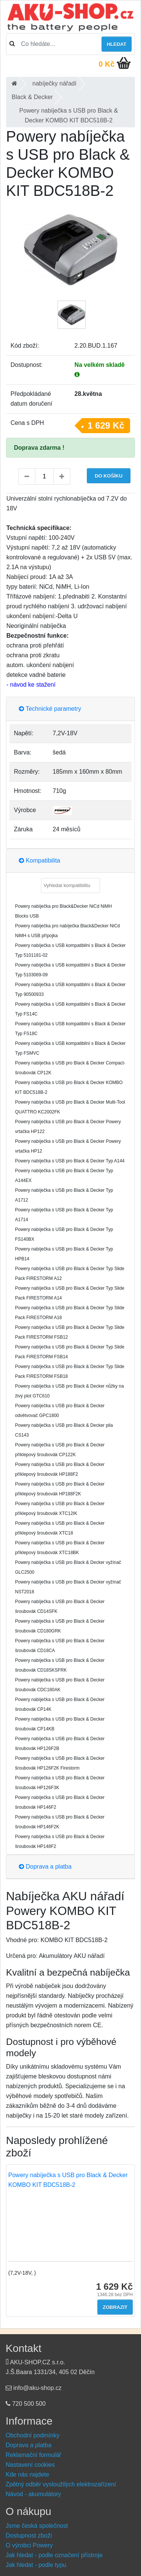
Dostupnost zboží (29, 2535)
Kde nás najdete (27, 2474)
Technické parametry (50, 708)
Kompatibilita (39, 860)
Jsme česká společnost (37, 2526)
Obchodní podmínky (32, 2435)
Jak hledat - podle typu (36, 2565)
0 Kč (106, 64)
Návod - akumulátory (33, 2494)
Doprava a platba (45, 1866)
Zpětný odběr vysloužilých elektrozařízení (61, 2484)
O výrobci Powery (29, 2545)
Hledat (116, 44)
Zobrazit (115, 2307)
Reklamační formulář (33, 2455)
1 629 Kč (106, 425)
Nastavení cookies (30, 2464)
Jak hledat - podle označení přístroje (54, 2555)
